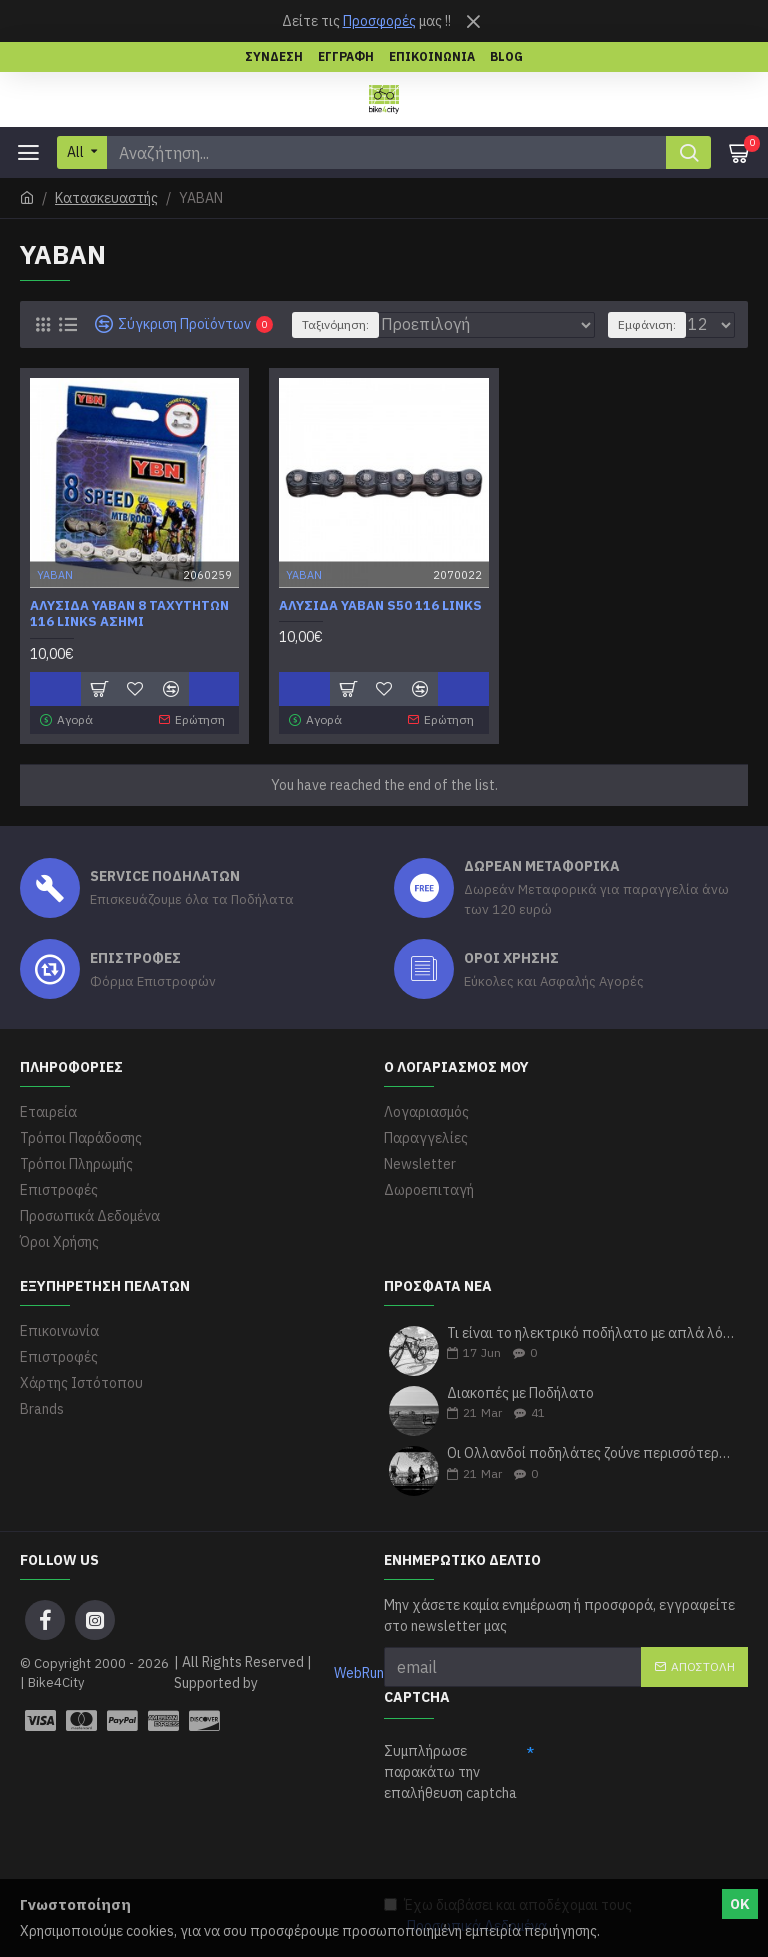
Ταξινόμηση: (335, 324)
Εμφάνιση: (647, 324)
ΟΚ (740, 1904)
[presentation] (536, 1848)
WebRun (359, 1673)
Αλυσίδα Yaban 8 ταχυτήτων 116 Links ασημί (129, 614)
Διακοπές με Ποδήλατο (520, 1393)
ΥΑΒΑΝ (55, 574)
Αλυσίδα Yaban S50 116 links (380, 606)
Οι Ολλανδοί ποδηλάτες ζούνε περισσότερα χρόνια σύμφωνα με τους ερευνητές (591, 1453)
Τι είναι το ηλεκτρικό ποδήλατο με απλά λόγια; (591, 1333)
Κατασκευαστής (106, 198)
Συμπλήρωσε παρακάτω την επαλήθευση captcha (450, 1772)
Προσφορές (379, 21)
